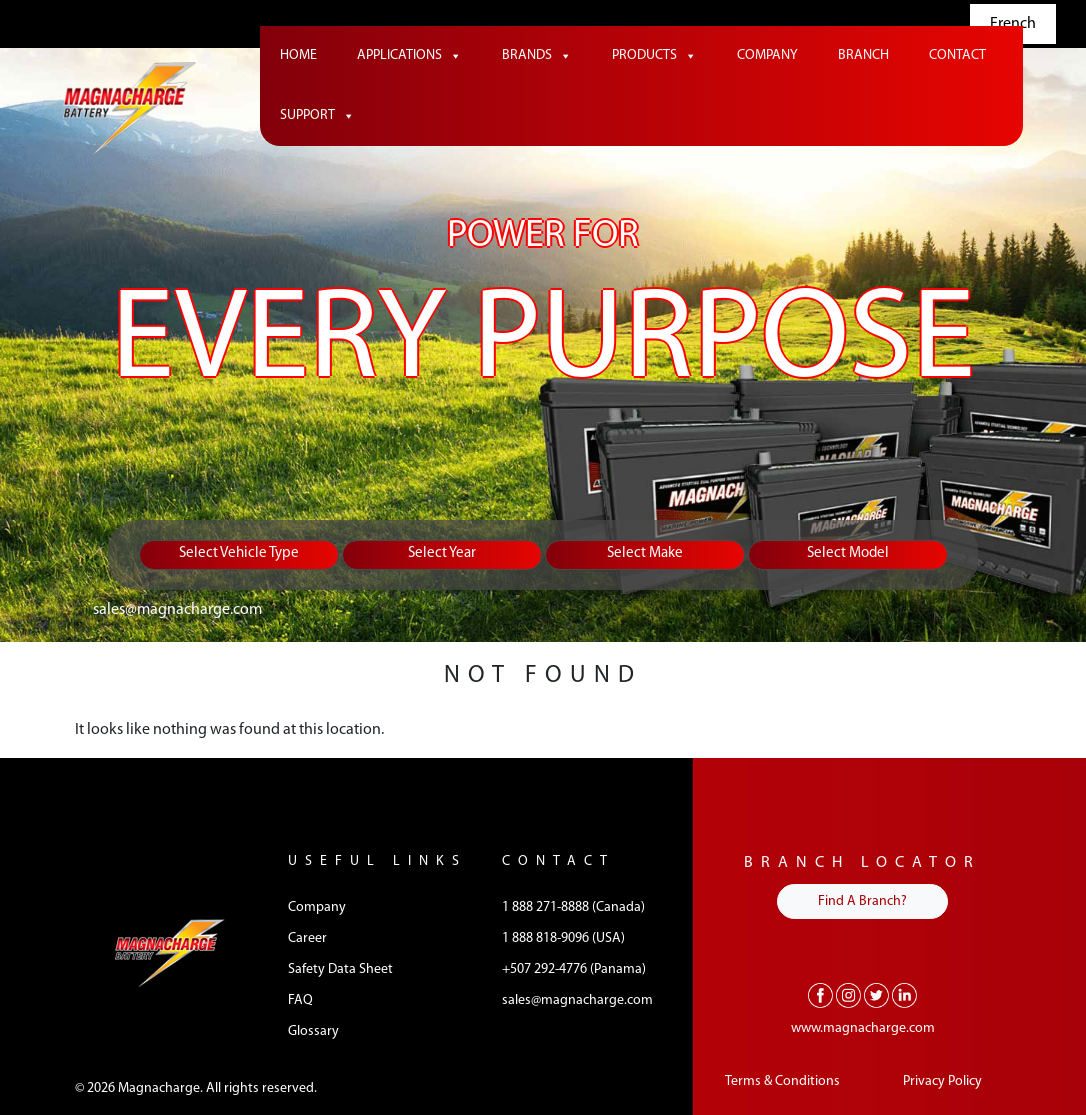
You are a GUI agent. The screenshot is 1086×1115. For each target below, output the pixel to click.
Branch (863, 55)
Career (307, 938)
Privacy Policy (942, 1081)
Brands (537, 56)
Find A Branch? (862, 901)
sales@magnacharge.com (177, 610)
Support (317, 116)
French (1013, 24)
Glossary (313, 1031)
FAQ (300, 1000)
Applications (409, 56)
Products (654, 56)
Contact (957, 55)
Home (298, 55)
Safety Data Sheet (340, 969)
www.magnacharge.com (863, 1028)
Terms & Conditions (782, 1081)
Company (767, 55)
